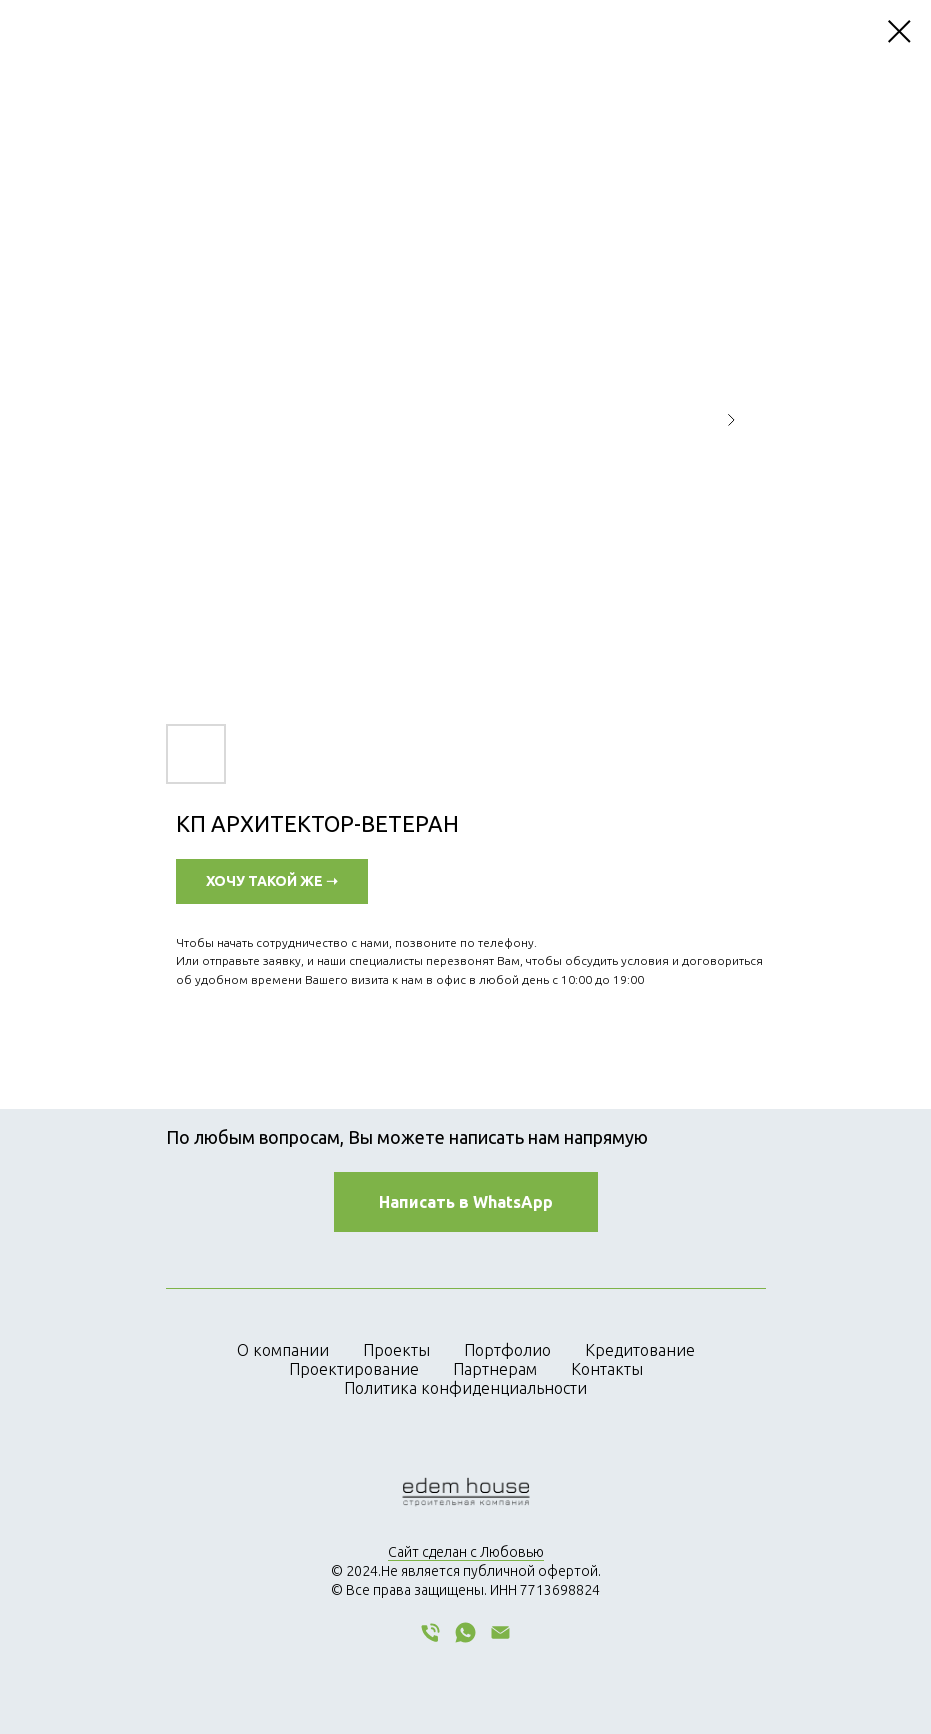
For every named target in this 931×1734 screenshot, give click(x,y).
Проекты (396, 1350)
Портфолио (507, 1350)
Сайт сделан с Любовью (466, 1552)
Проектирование (354, 1369)
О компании (283, 1350)
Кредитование (640, 1350)
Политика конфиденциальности (465, 1388)
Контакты (607, 1369)
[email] (500, 1639)
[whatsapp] (465, 1639)
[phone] (430, 1639)
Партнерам (495, 1369)
